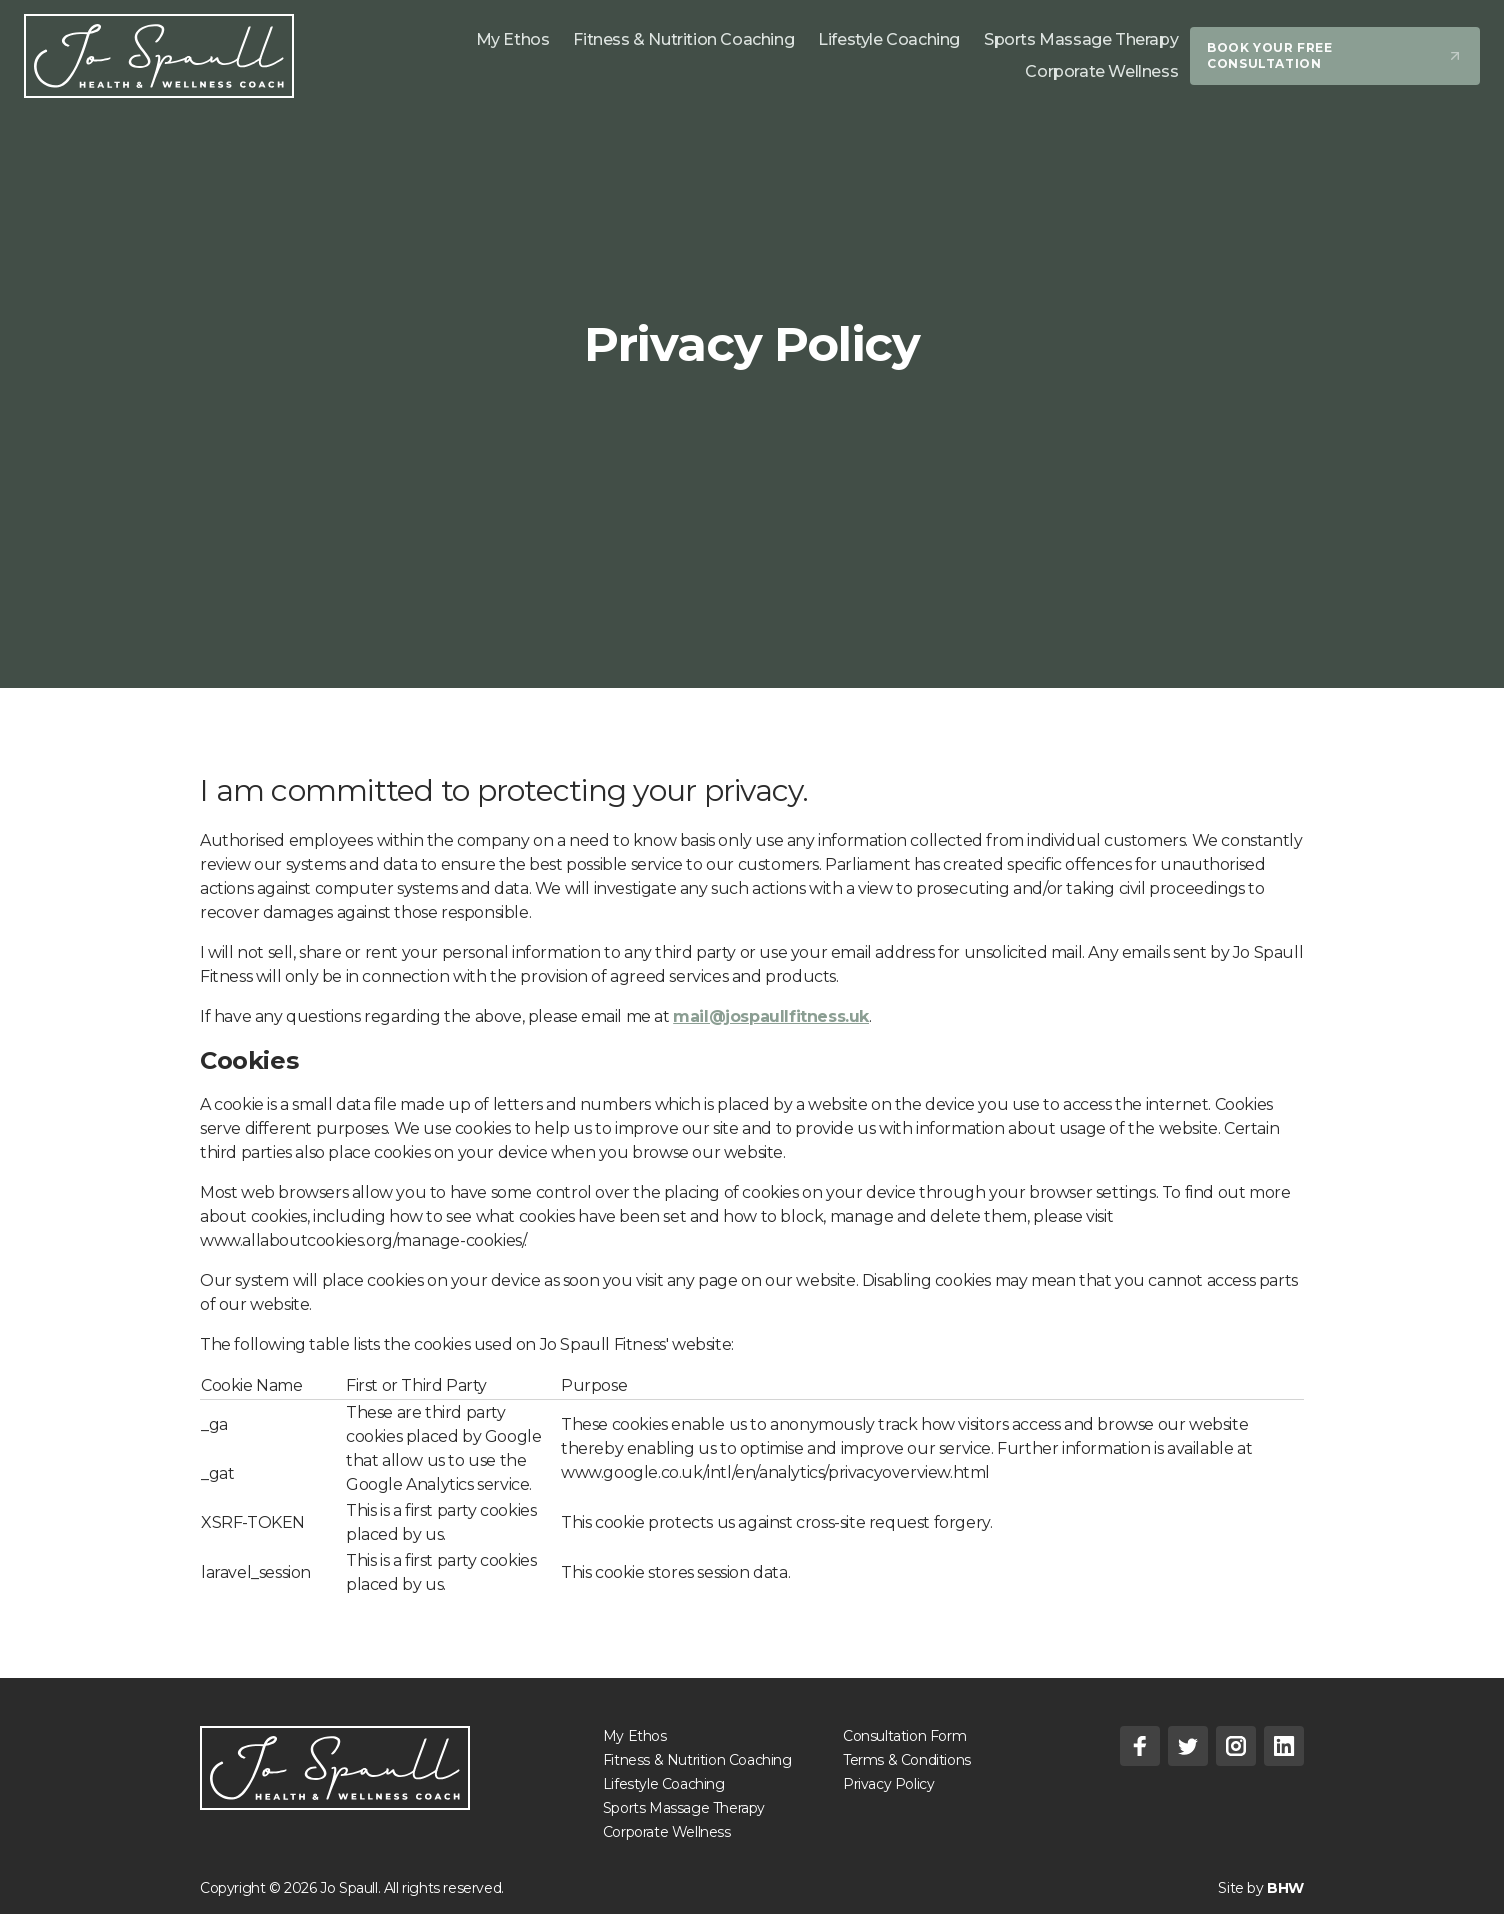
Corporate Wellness (667, 1832)
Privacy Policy (888, 1784)
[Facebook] (1140, 1746)
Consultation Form (904, 1736)
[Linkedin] (1284, 1746)
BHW (1285, 1888)
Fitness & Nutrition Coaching (697, 1760)
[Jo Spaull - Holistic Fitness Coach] (335, 1768)
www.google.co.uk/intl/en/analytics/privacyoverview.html (775, 1472)
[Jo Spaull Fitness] (159, 56)
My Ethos (635, 1736)
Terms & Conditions (907, 1760)
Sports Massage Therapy (684, 1808)
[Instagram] (1236, 1746)
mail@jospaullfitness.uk (771, 1016)
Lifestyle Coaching (664, 1784)
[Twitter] (1188, 1746)
